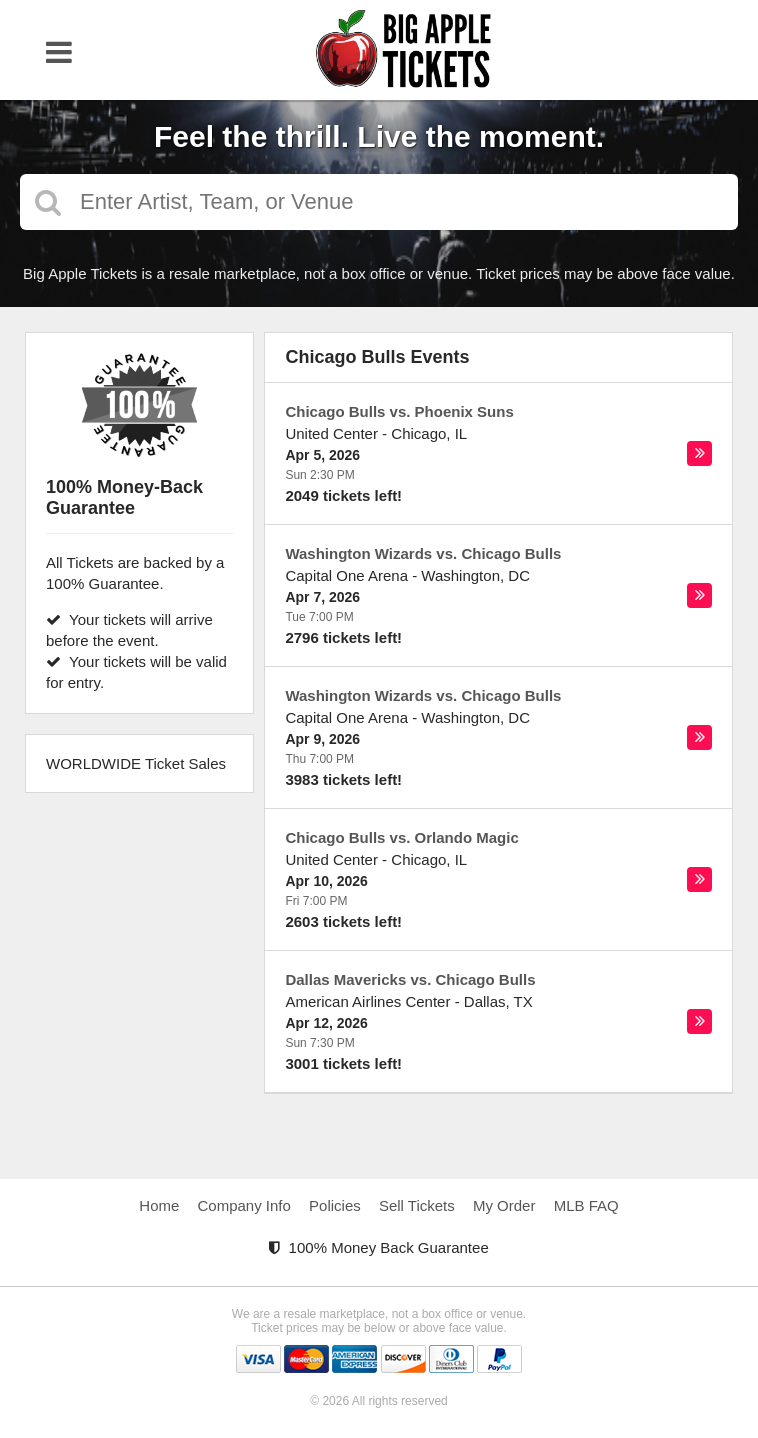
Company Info (244, 1205)
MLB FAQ (586, 1205)
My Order (504, 1205)
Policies (335, 1205)
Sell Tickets (417, 1205)
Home (159, 1205)
